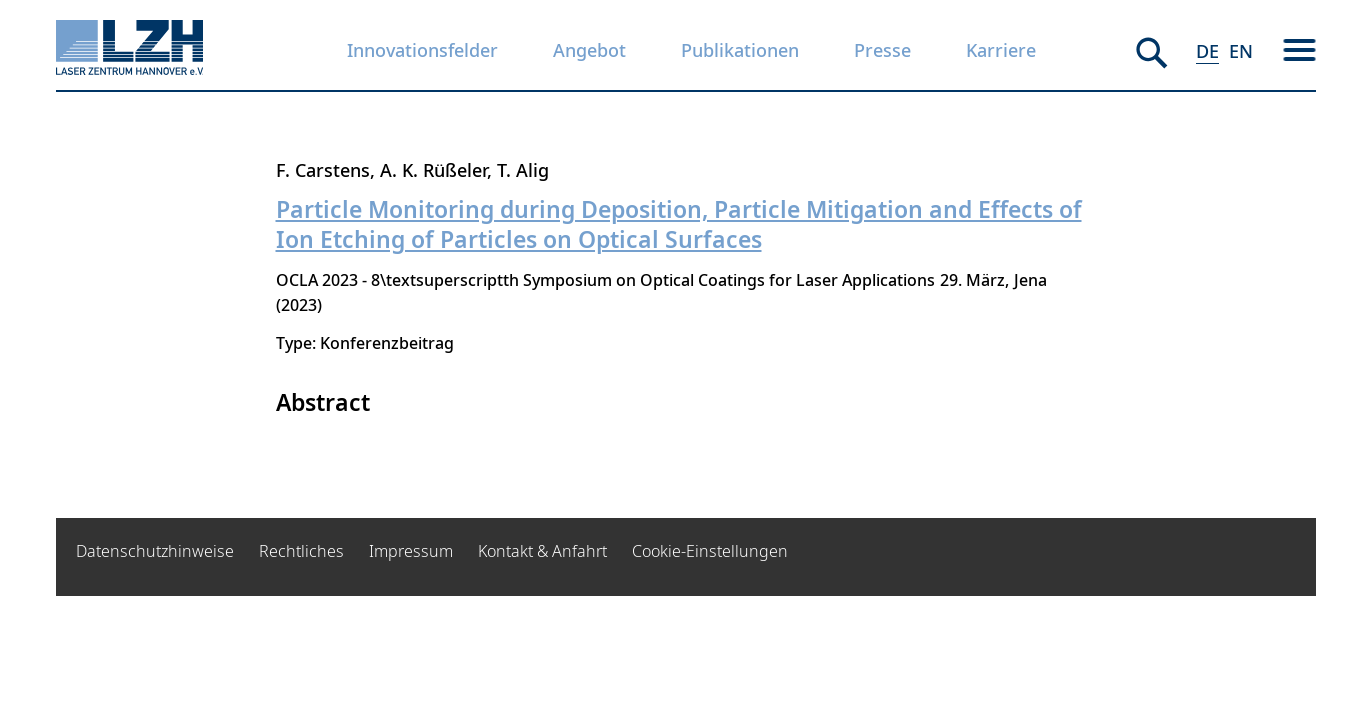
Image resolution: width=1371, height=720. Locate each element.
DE (1207, 51)
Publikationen (740, 50)
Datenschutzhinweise (155, 551)
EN (1241, 51)
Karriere (1001, 50)
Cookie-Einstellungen (710, 551)
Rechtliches (301, 551)
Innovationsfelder (422, 50)
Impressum (411, 551)
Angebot (589, 50)
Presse (882, 50)
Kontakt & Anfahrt (542, 551)
